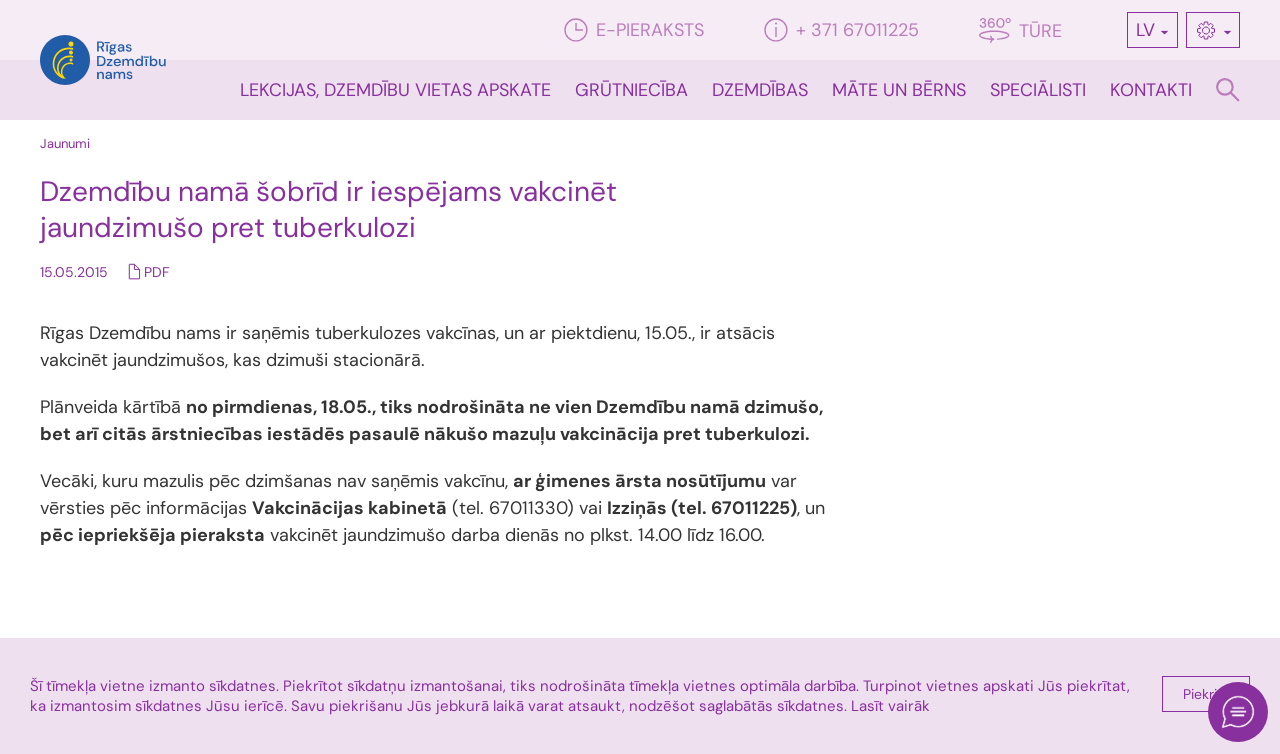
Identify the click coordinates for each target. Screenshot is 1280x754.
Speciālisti (1038, 90)
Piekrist (1206, 694)
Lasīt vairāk (890, 706)
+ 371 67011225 (841, 30)
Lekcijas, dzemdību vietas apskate (395, 90)
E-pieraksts (634, 30)
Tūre (1020, 30)
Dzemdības (760, 90)
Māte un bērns (899, 90)
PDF (156, 272)
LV (1145, 30)
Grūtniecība (631, 90)
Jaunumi (65, 143)
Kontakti (1151, 90)
